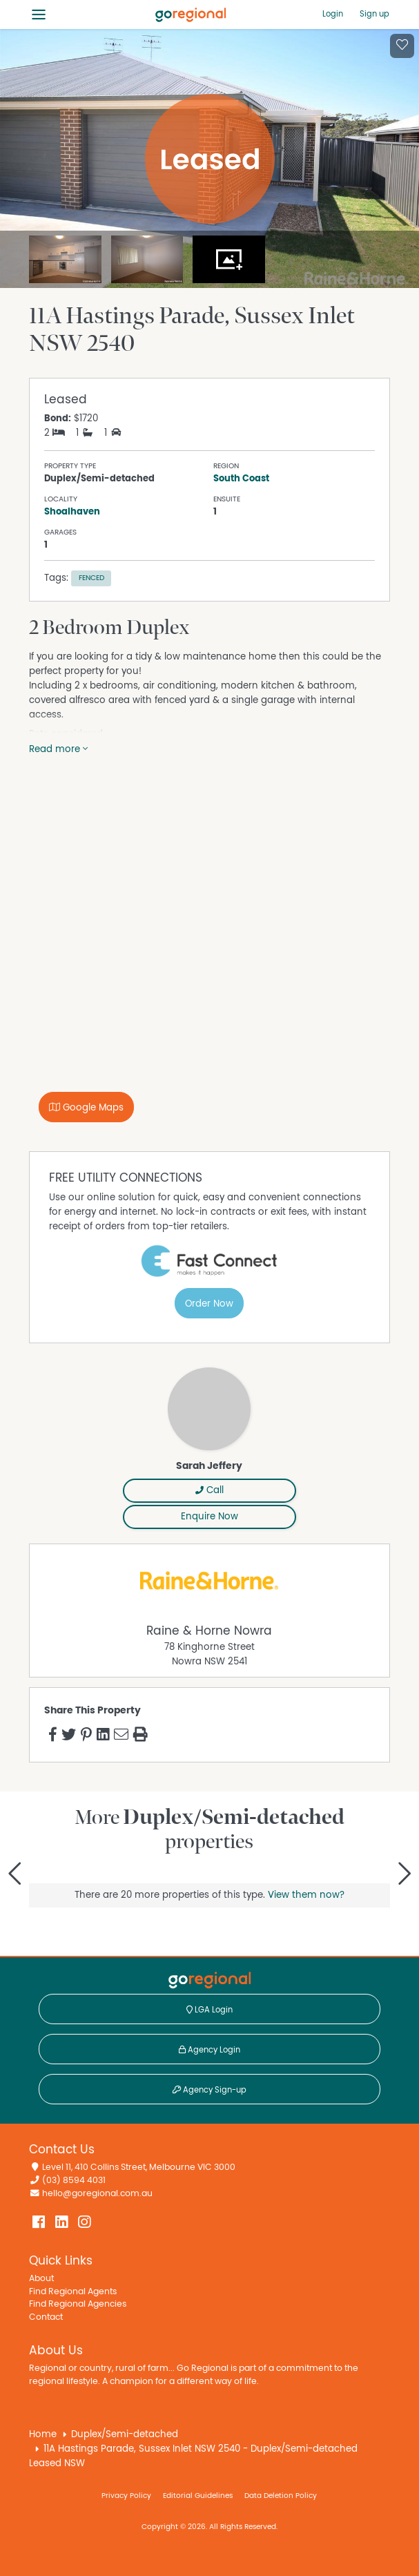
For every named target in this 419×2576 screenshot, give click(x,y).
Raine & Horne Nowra (209, 1631)
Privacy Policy (126, 2495)
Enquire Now (209, 1516)
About (41, 2278)
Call (209, 1490)
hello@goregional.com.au (97, 2193)
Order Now (209, 1304)
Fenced (91, 577)
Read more (58, 749)
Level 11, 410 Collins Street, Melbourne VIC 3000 (138, 2167)
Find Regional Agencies (77, 2304)
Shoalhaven (72, 512)
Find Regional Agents (73, 2291)
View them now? (306, 1895)
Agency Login (209, 2050)
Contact (46, 2317)
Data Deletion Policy (280, 2495)
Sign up (374, 14)
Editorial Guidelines (198, 2495)
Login (332, 14)
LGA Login (209, 2010)
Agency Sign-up (209, 2090)
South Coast (241, 478)
